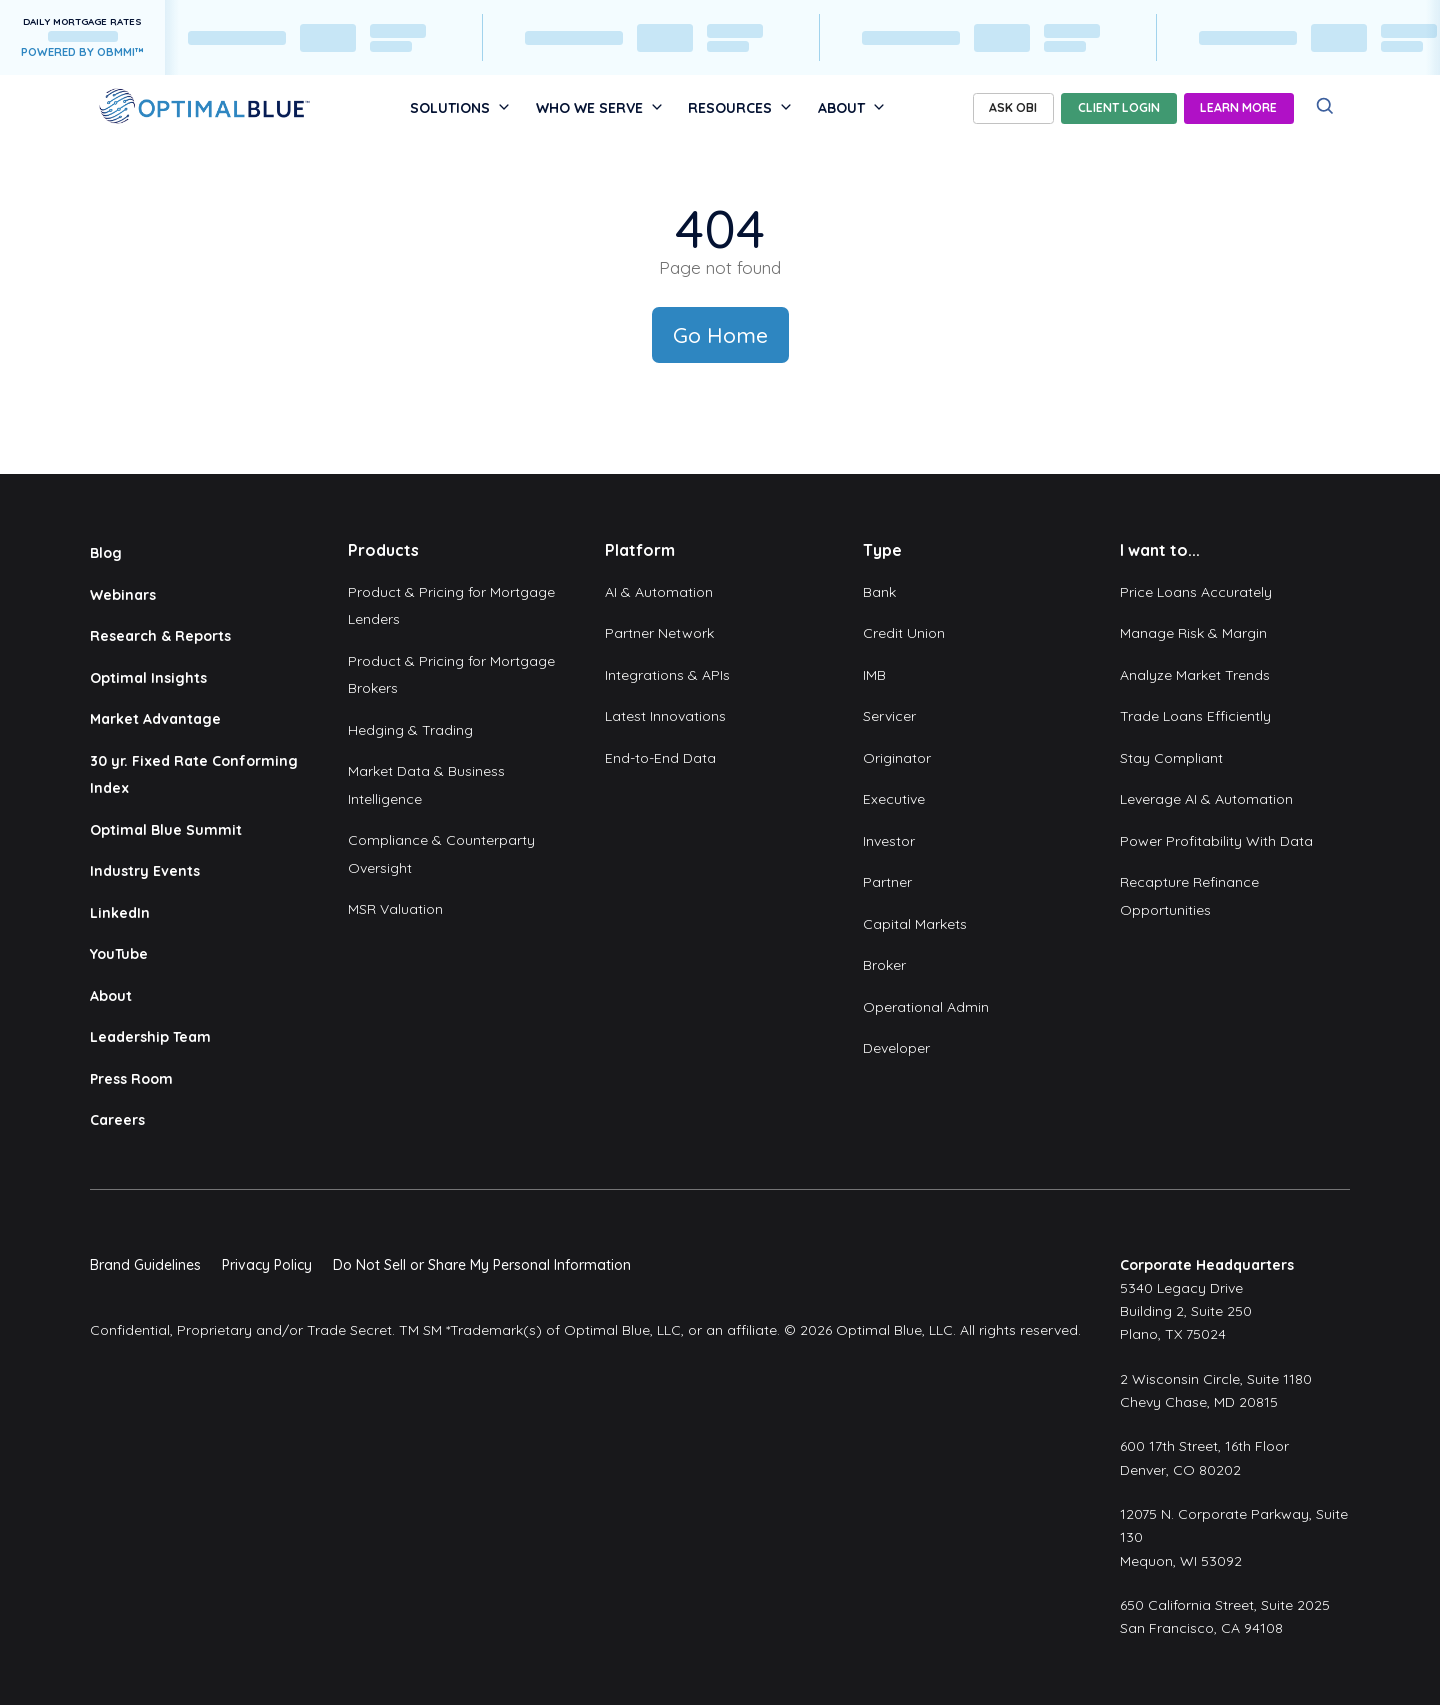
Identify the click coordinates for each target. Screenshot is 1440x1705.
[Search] (1325, 106)
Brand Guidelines (145, 1265)
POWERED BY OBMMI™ (82, 52)
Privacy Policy (267, 1265)
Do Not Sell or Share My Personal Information (482, 1265)
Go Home (720, 335)
